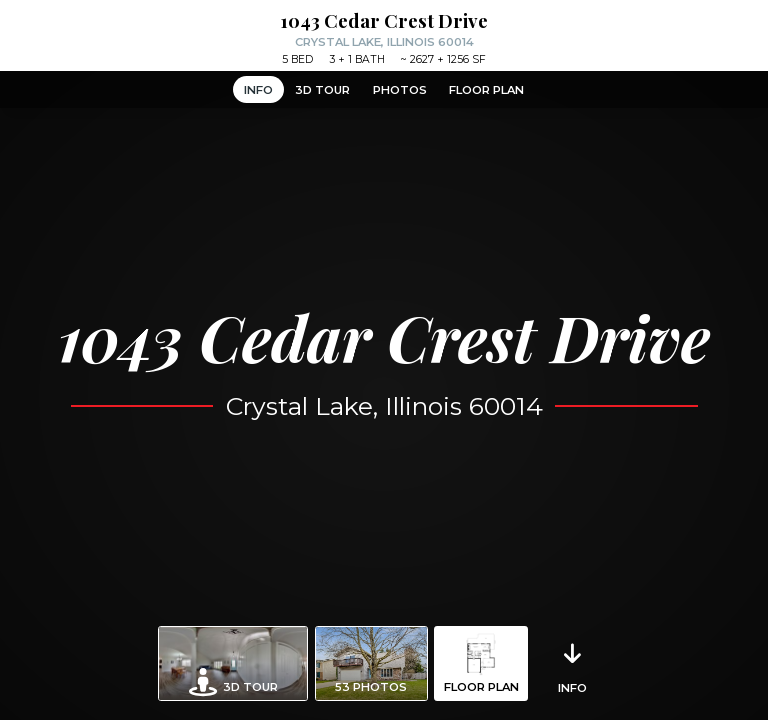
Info (258, 90)
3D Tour (322, 90)
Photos (400, 90)
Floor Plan (486, 90)
